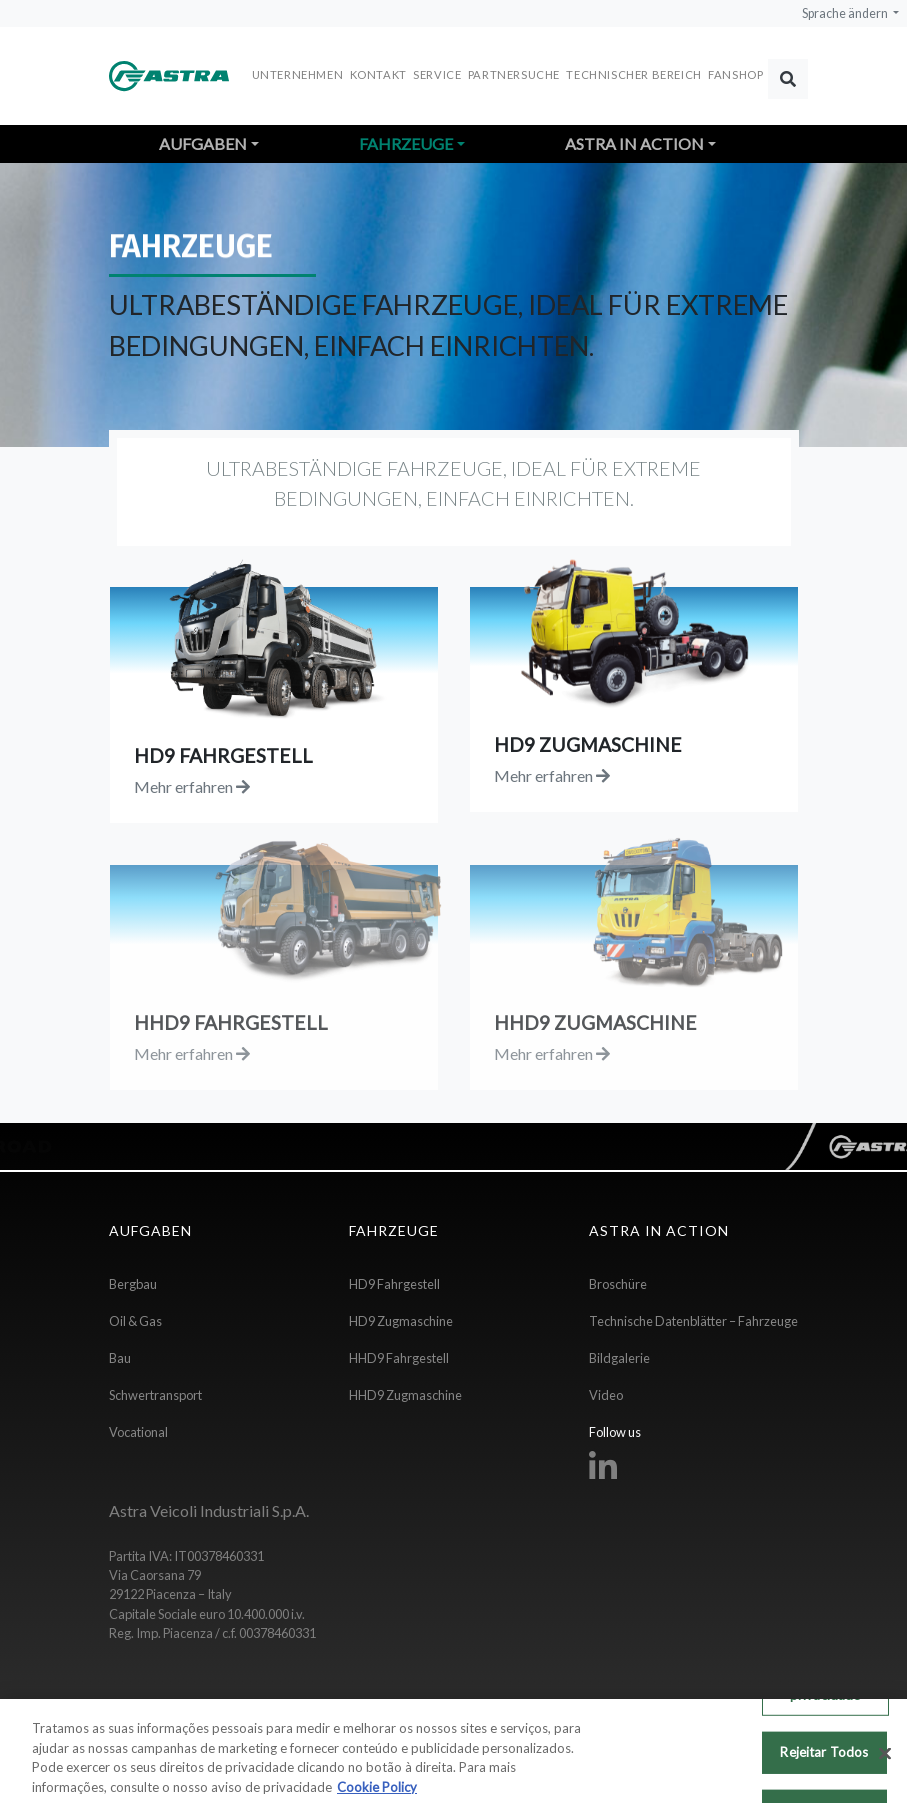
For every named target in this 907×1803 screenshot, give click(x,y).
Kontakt (378, 74)
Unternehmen (298, 74)
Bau (120, 1358)
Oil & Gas (135, 1321)
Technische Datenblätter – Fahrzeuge (693, 1321)
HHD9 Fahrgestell (399, 1358)
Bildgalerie (619, 1358)
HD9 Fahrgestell (394, 1284)
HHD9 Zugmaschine (405, 1395)
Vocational (138, 1432)
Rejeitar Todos (824, 1761)
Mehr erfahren (192, 786)
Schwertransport (155, 1395)
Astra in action (634, 143)
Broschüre (618, 1284)
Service (437, 74)
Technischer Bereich (633, 74)
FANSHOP (735, 74)
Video (606, 1395)
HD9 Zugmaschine (401, 1321)
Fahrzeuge (406, 143)
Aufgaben (203, 143)
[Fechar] (885, 1762)
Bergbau (133, 1284)
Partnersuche (514, 74)
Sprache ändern (846, 13)
